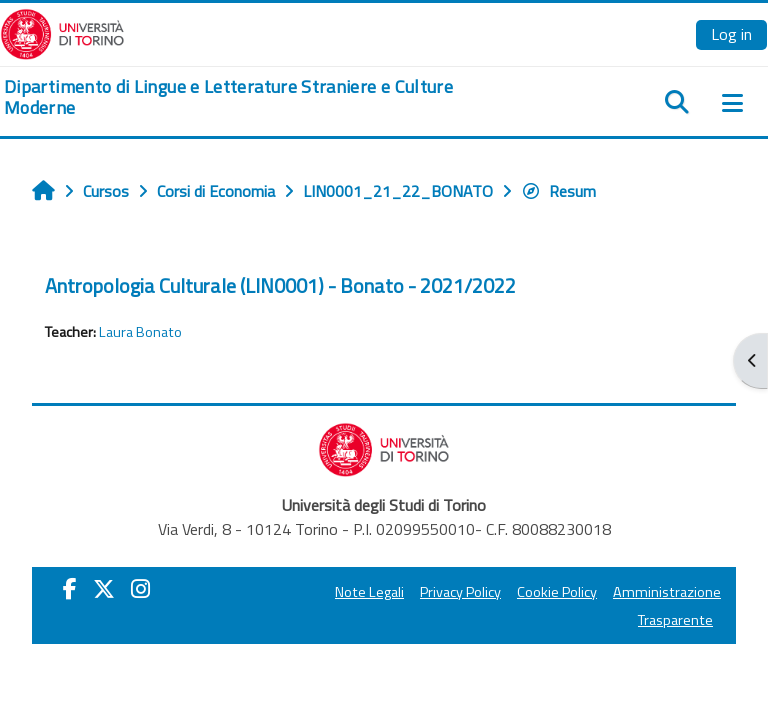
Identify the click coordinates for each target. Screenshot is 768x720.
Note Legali (369, 592)
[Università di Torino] (62, 32)
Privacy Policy (460, 592)
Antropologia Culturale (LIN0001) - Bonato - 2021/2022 (280, 285)
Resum (558, 191)
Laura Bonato (140, 332)
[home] (256, 97)
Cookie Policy (557, 592)
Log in (731, 34)
